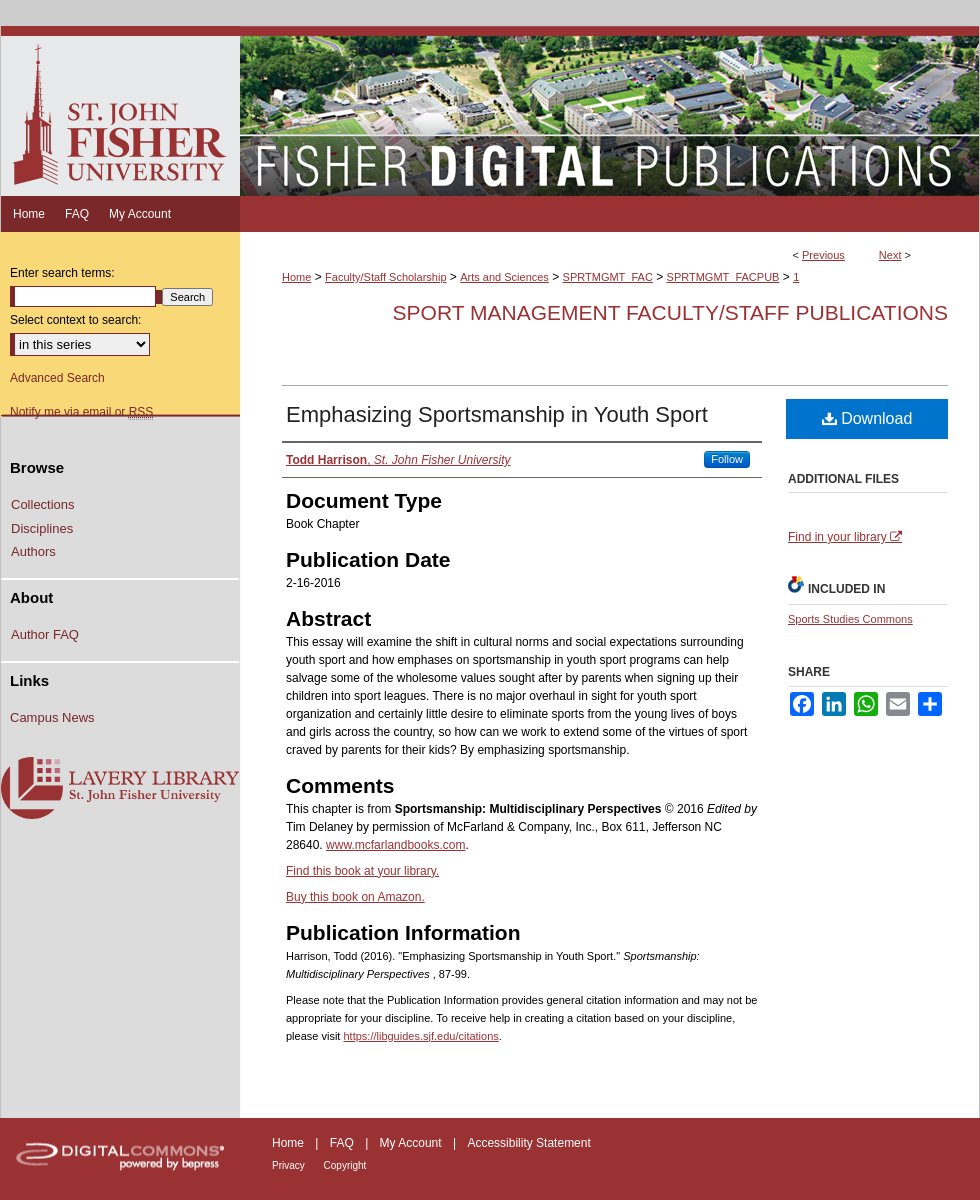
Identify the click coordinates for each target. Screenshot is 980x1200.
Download (867, 418)
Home (296, 277)
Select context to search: (75, 320)
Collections (43, 504)
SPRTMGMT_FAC (608, 277)
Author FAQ (45, 634)
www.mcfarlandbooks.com (395, 845)
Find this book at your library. (362, 871)
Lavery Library (120, 789)
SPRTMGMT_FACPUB (723, 277)
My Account (412, 1143)
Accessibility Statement (528, 1143)
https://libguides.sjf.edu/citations (420, 1036)
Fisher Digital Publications (609, 111)
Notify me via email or (81, 412)
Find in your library (845, 537)
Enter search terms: (62, 273)
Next (890, 255)
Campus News (52, 717)
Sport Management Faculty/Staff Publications (670, 312)
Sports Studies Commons (850, 619)
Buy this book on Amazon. (355, 897)
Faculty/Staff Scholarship (385, 277)
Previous (823, 255)
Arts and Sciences (504, 277)
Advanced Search (57, 378)
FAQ (343, 1143)
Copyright (345, 1165)
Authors (33, 551)
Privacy (290, 1165)
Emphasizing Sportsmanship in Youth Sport (497, 414)
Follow (727, 459)
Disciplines (42, 528)
